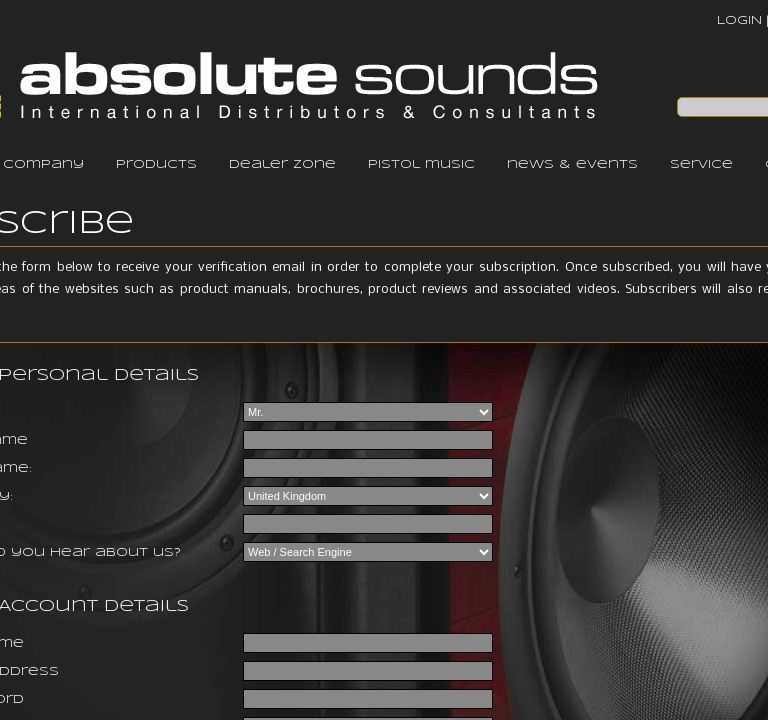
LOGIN (739, 20)
